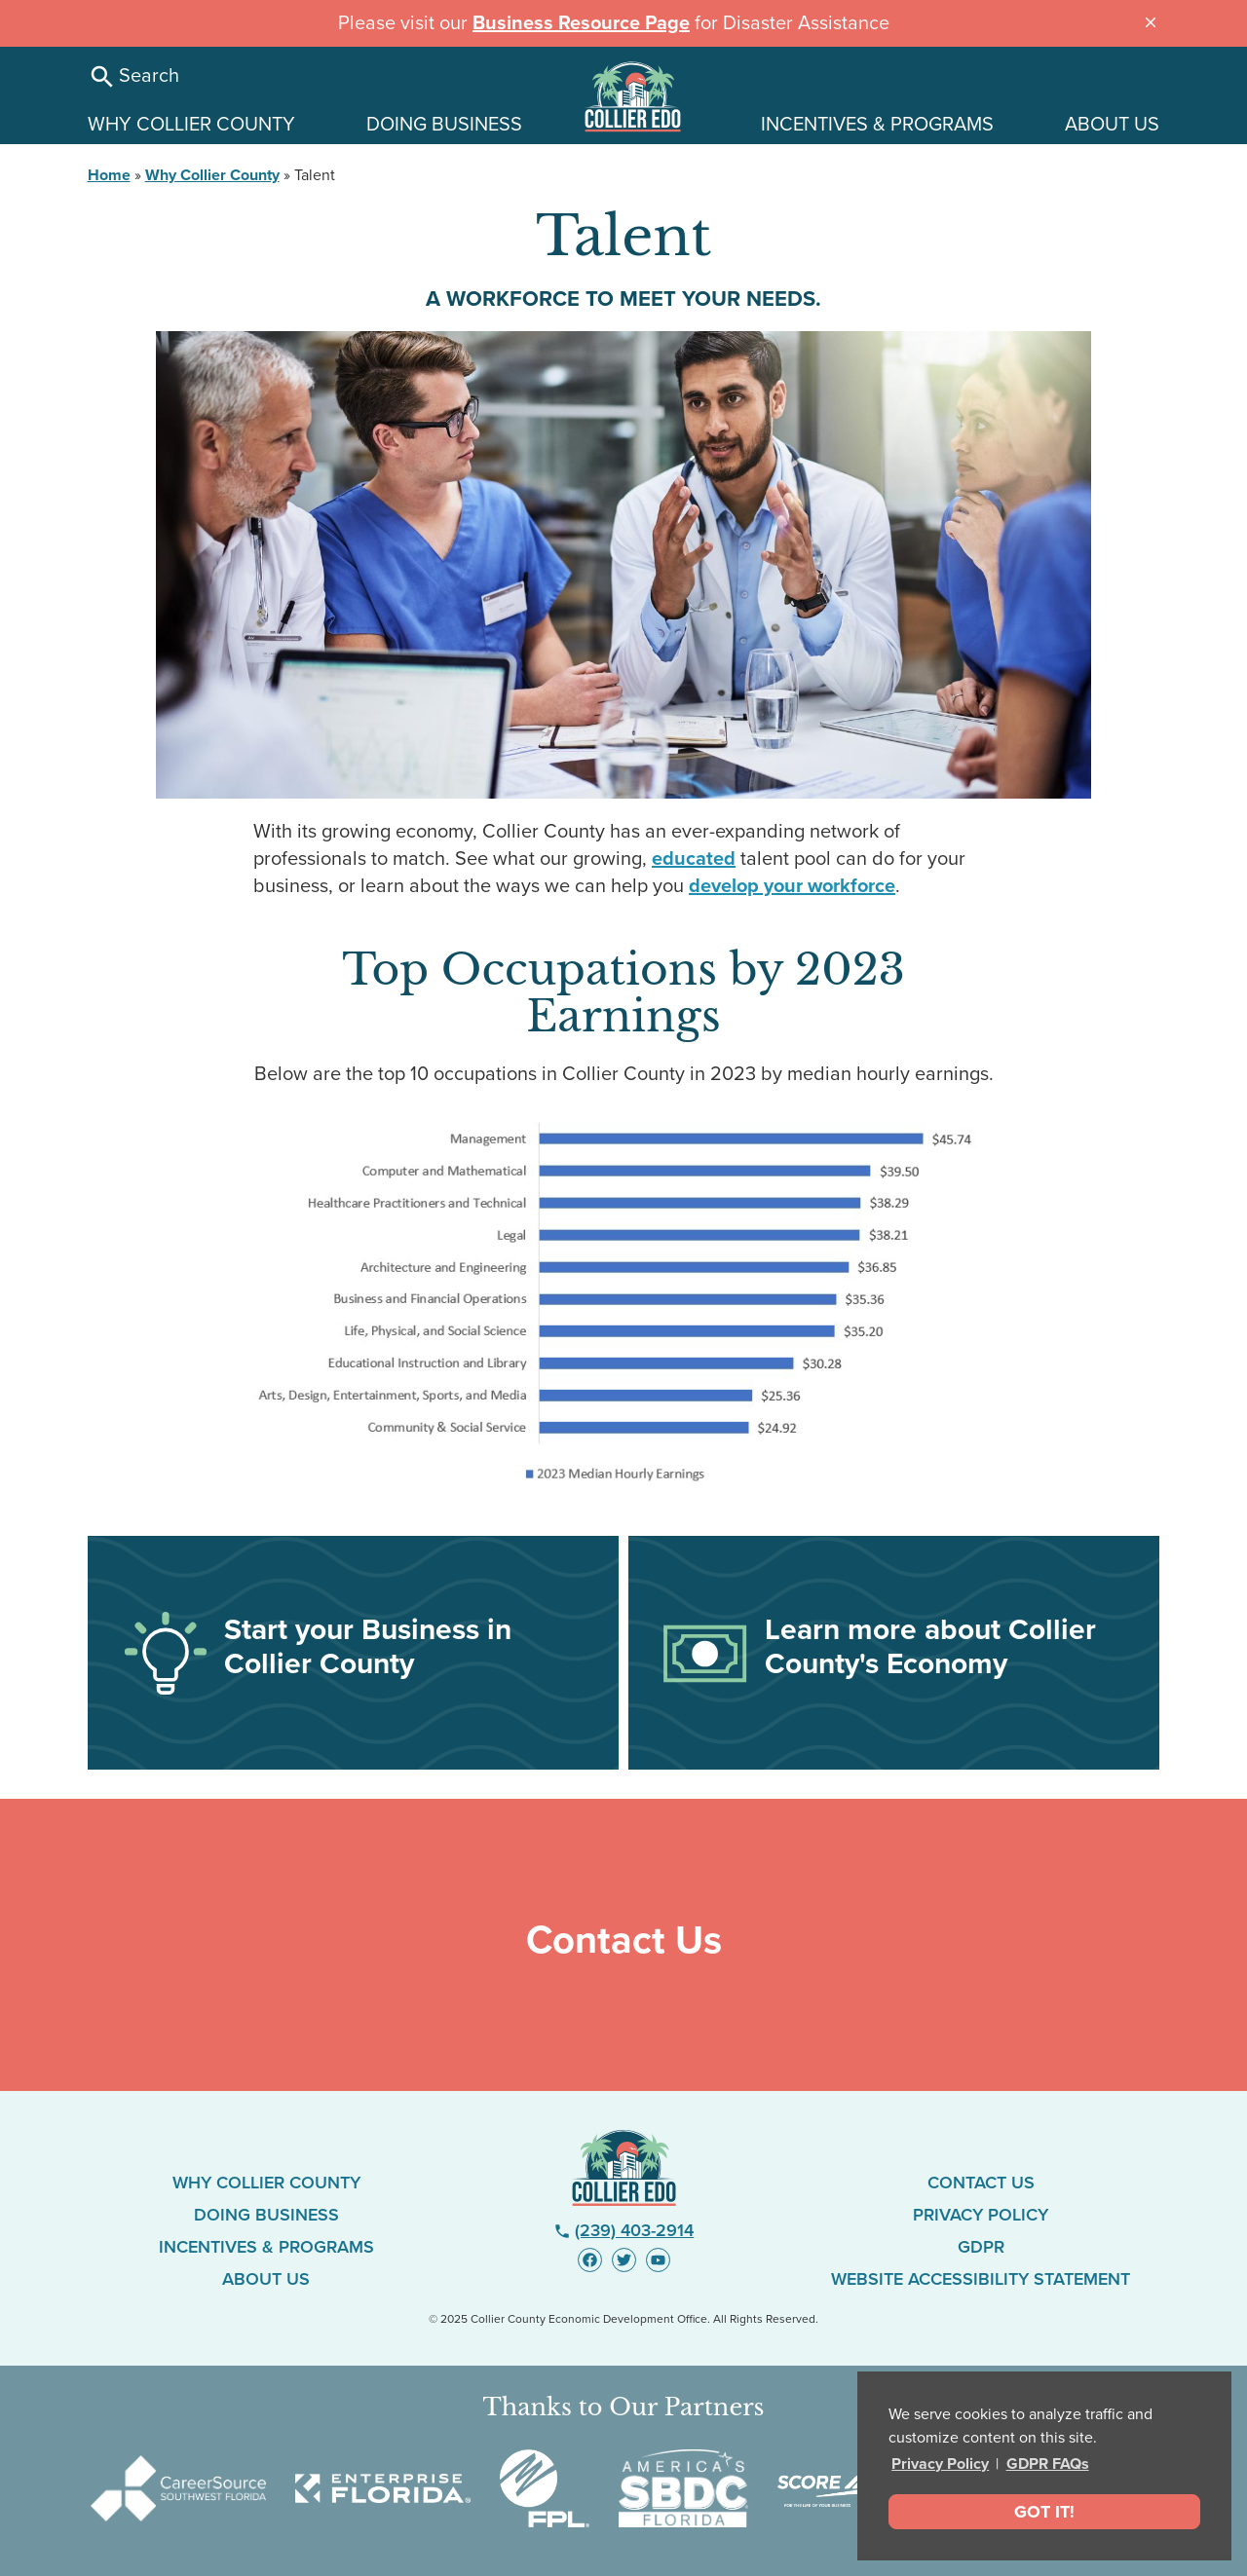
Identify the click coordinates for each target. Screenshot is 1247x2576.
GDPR (981, 2247)
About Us (266, 2279)
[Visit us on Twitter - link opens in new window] (624, 2260)
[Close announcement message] (1150, 20)
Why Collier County (212, 175)
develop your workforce (792, 886)
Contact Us (981, 2182)
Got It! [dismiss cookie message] (1044, 2511)
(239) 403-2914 (624, 2230)
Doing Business (266, 2214)
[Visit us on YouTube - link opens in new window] (658, 2260)
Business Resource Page (581, 23)
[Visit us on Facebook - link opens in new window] (590, 2260)
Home (109, 175)
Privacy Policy (940, 2464)
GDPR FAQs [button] (1047, 2464)
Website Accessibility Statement (980, 2279)
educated (694, 859)
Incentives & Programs (266, 2247)
